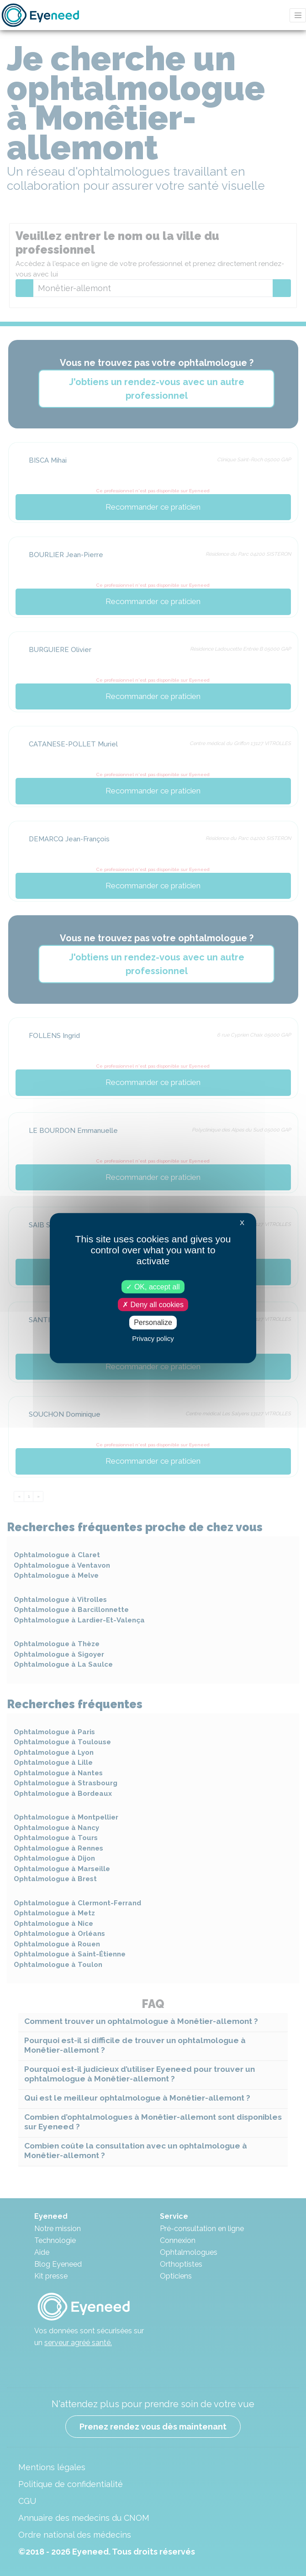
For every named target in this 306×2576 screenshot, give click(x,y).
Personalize (153, 1322)
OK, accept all (152, 1287)
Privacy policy (153, 1338)
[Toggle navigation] (298, 15)
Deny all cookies (153, 1305)
